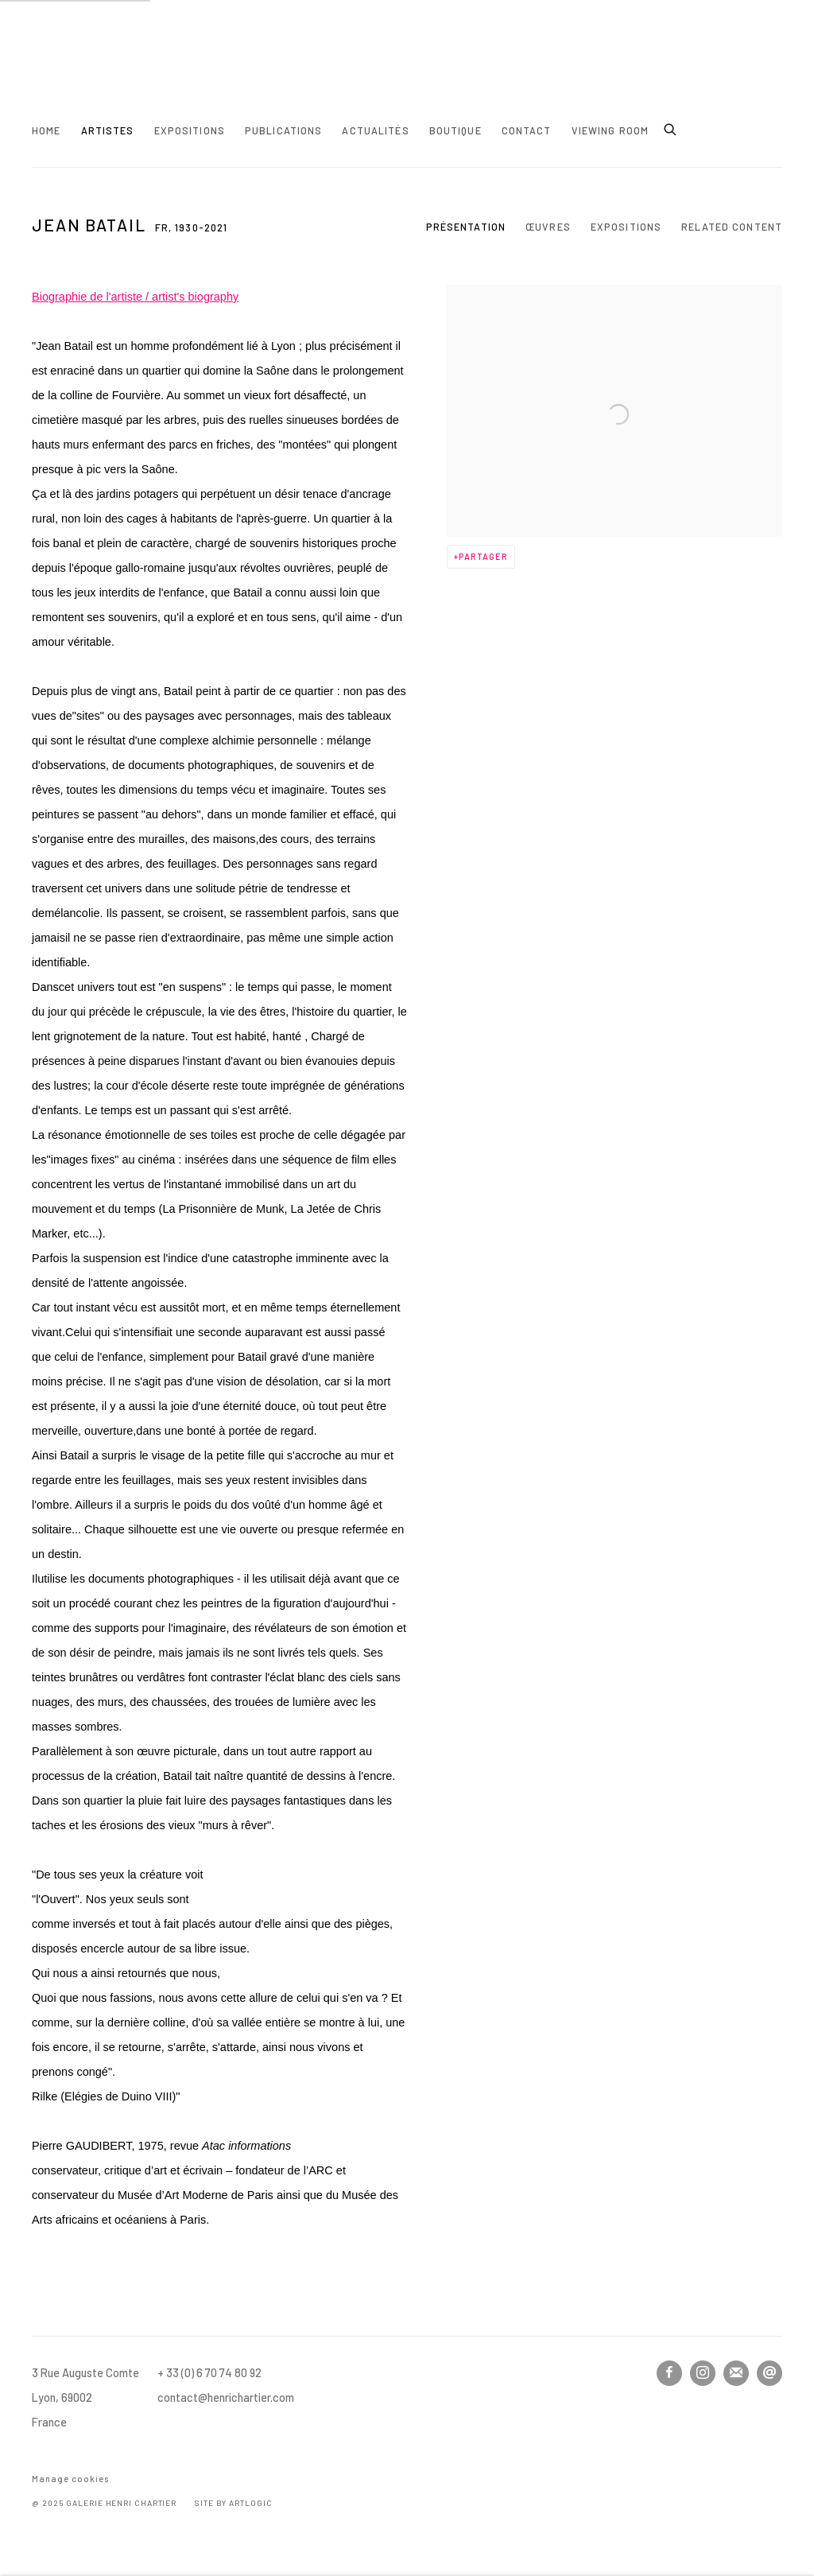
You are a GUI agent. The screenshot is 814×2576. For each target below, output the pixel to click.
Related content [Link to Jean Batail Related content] (731, 226)
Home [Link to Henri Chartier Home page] (46, 130)
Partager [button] (483, 556)
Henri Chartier (87, 69)
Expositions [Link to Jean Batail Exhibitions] (626, 226)
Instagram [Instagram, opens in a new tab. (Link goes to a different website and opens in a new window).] (702, 2373)
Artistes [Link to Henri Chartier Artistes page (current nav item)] (107, 130)
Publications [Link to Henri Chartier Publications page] (284, 130)
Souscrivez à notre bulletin (736, 2373)
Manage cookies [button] (70, 2478)
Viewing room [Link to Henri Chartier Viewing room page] (610, 130)
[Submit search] (671, 127)
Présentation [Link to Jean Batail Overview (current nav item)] (466, 226)
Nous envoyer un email (769, 2373)
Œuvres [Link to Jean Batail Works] (548, 226)
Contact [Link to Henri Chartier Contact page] (527, 130)
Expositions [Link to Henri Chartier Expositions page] (189, 130)
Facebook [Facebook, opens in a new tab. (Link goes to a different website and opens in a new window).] (669, 2373)
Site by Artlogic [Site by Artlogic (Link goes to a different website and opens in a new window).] (233, 2503)
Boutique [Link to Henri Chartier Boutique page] (455, 130)
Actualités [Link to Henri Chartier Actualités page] (375, 130)
